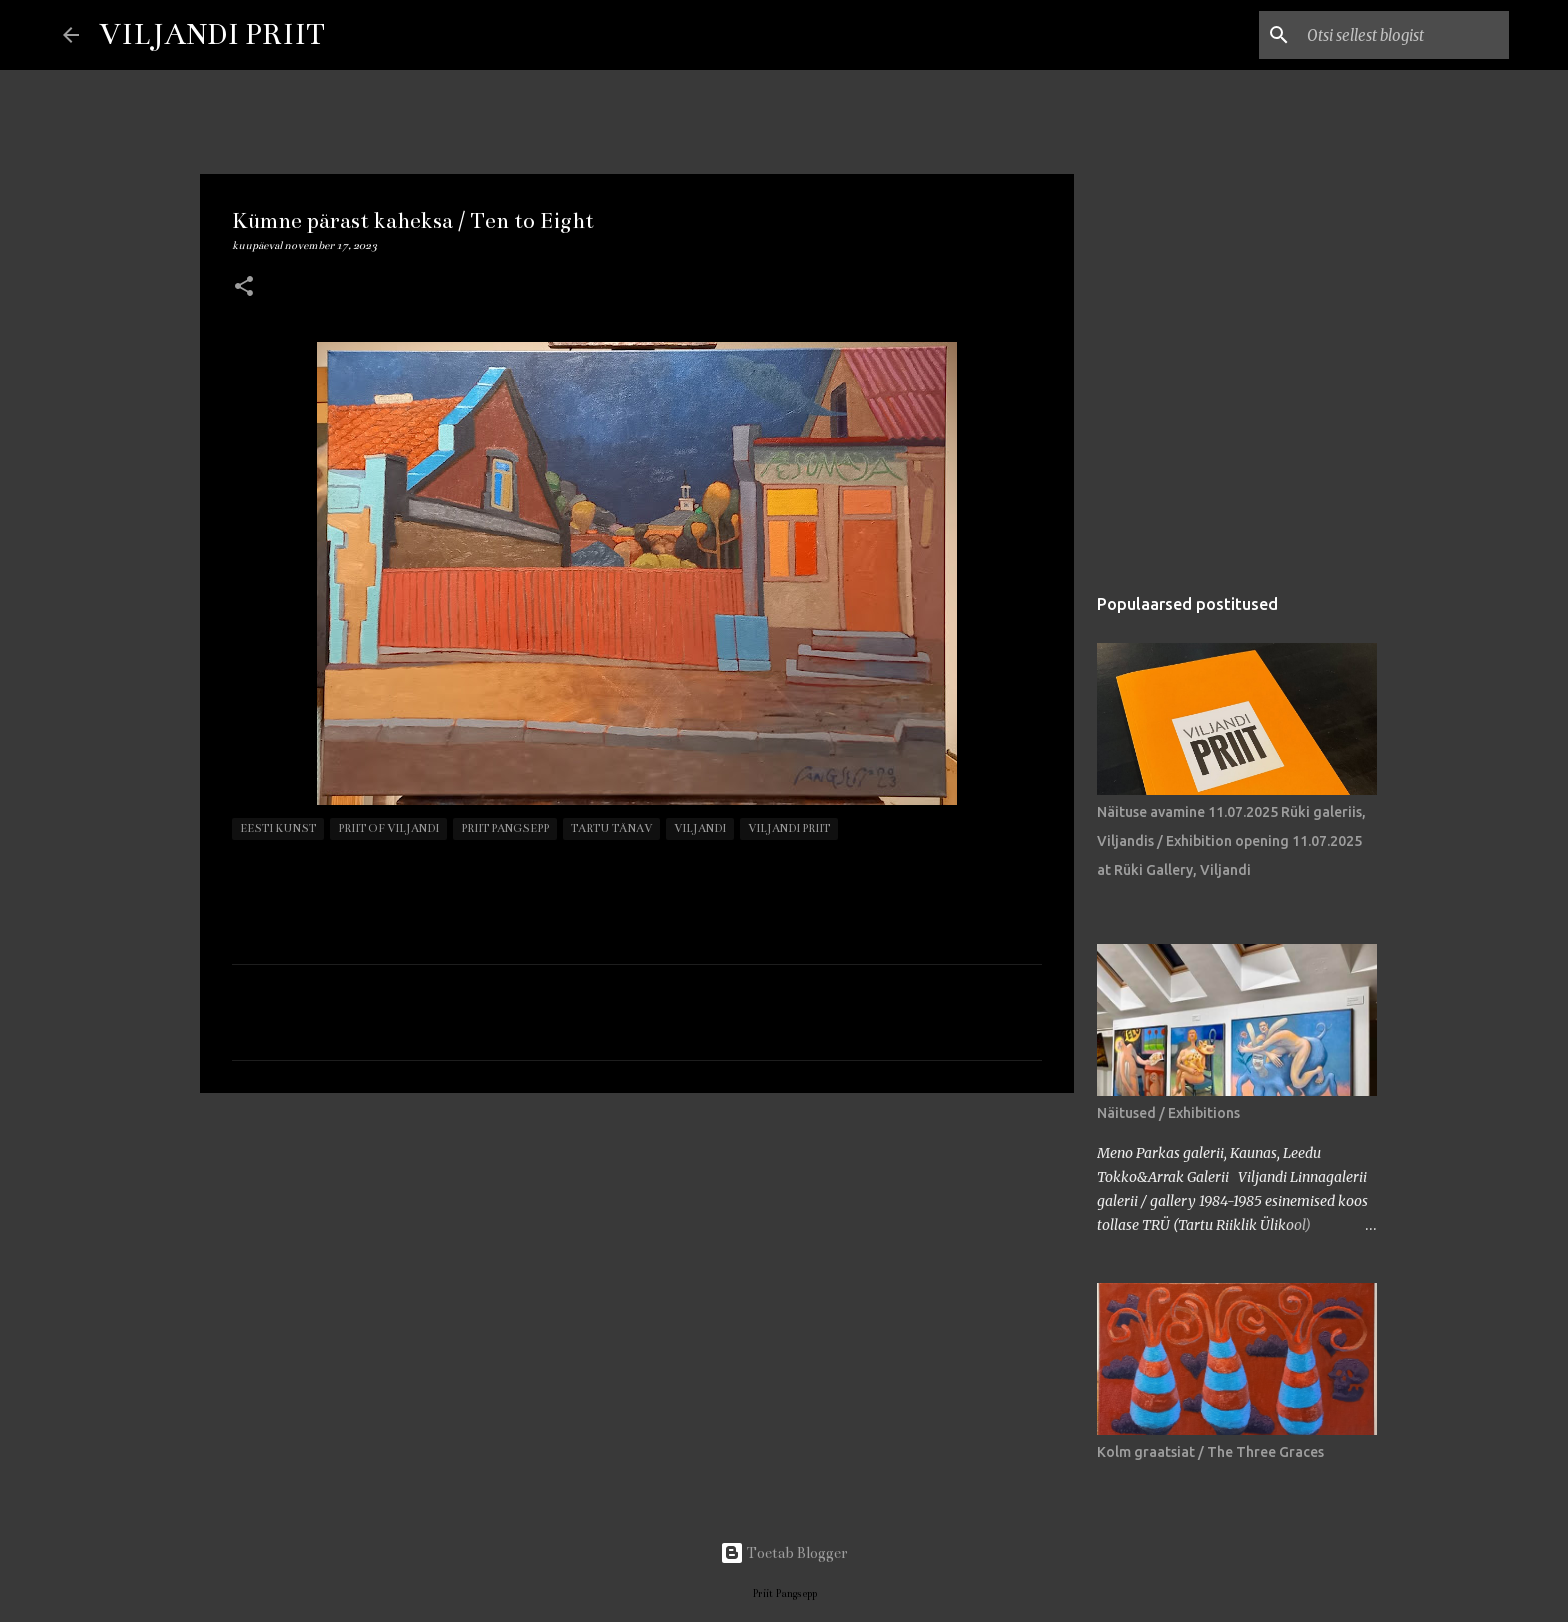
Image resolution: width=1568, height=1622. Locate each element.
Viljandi (700, 828)
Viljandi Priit (789, 828)
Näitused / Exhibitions (1168, 1113)
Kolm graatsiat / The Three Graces (1210, 1452)
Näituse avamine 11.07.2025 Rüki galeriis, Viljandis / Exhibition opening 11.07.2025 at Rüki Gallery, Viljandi (1231, 841)
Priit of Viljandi (388, 828)
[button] (244, 288)
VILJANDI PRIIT (212, 34)
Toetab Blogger (784, 1553)
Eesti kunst (278, 828)
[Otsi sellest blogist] (1404, 35)
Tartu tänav (611, 828)
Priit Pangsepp (505, 828)
